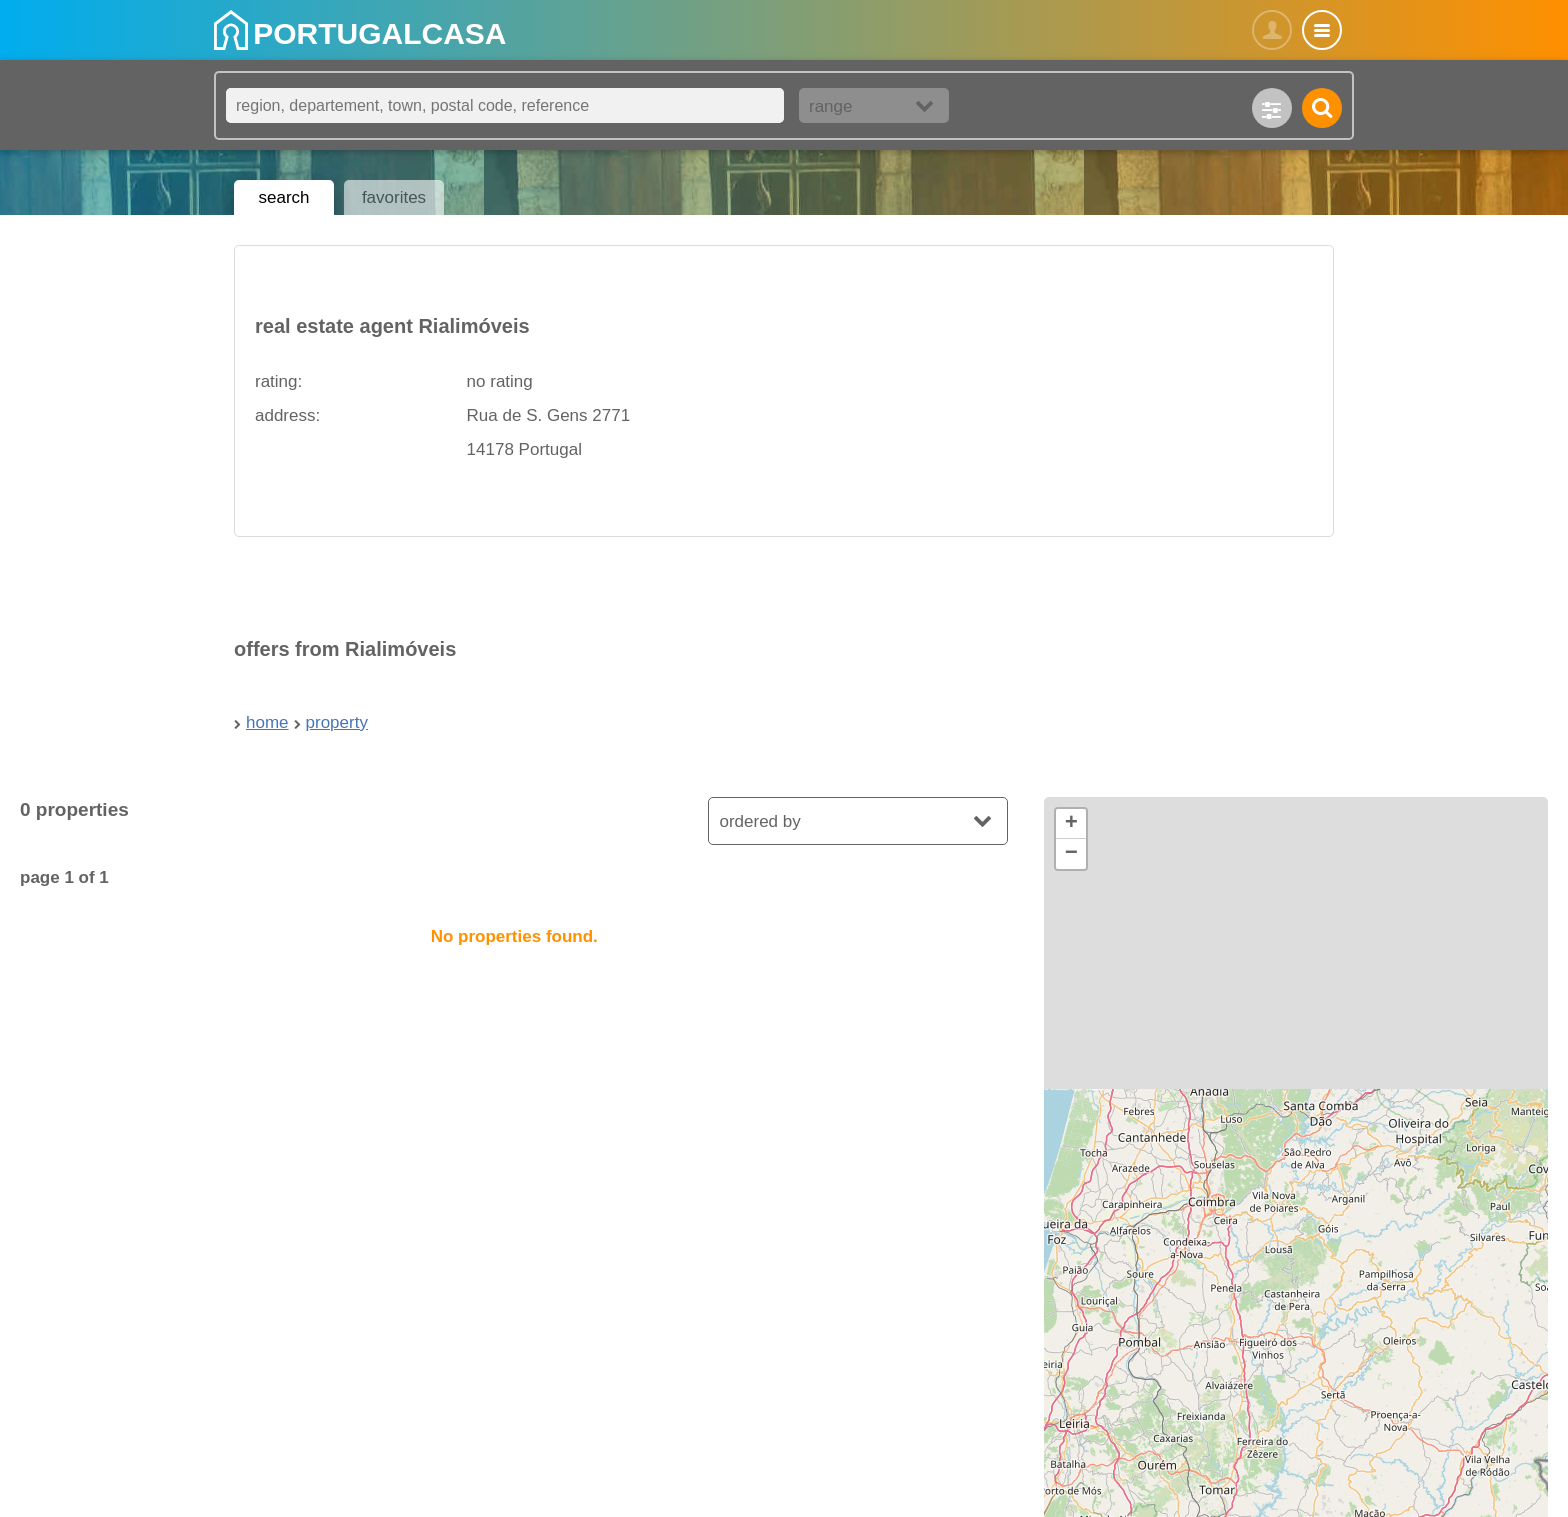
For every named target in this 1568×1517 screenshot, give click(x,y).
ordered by (759, 821)
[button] (1071, 824)
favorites (394, 197)
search (283, 197)
